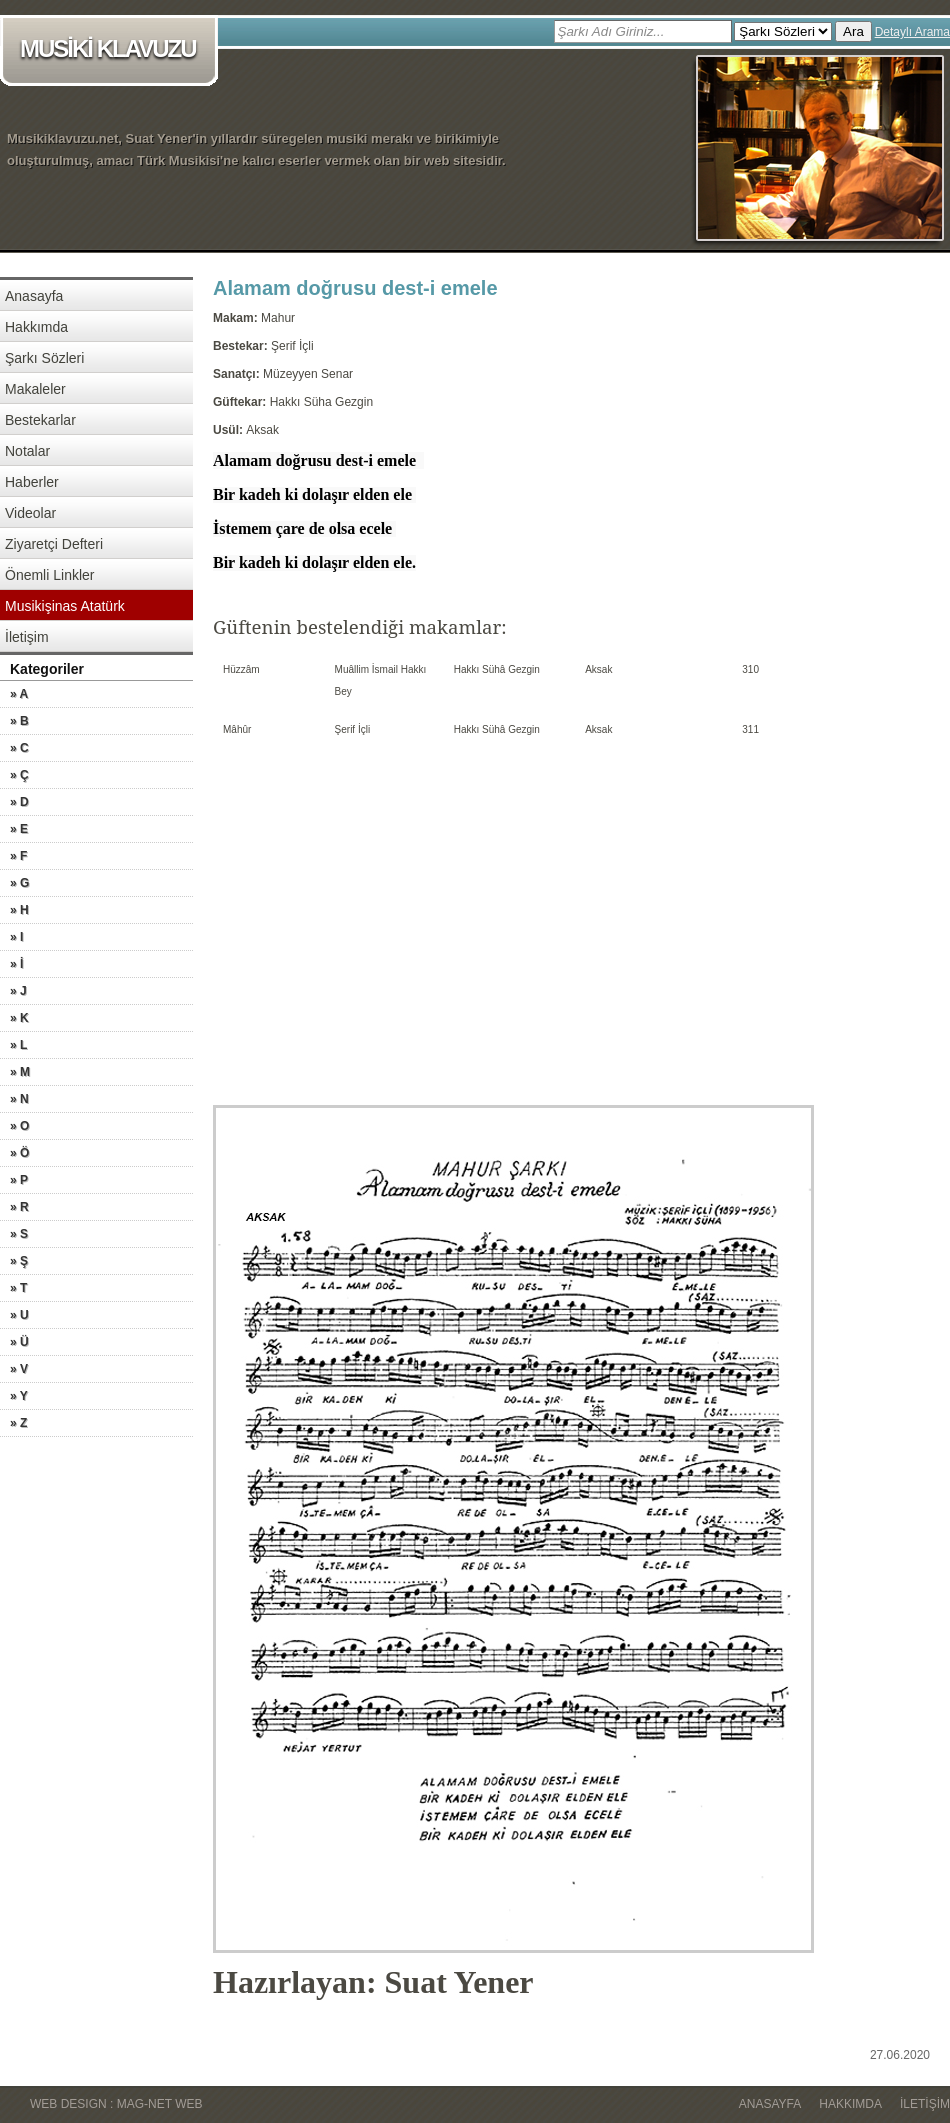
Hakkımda (36, 327)
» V (19, 1369)
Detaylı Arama (912, 32)
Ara (853, 31)
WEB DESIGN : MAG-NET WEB (116, 2104)
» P (19, 1180)
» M (20, 1072)
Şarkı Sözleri (44, 358)
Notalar (27, 451)
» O (19, 1126)
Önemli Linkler (49, 575)
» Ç (19, 775)
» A (19, 694)
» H (19, 910)
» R (19, 1207)
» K (19, 1018)
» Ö (19, 1153)
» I (16, 937)
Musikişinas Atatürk (65, 606)
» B (19, 721)
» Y (19, 1396)
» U (19, 1315)
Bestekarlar (40, 420)
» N (19, 1099)
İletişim (27, 637)
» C (19, 748)
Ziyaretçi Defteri (54, 544)
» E (19, 829)
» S (19, 1234)
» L (18, 1045)
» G (19, 883)
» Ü (19, 1342)
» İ (16, 964)
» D (19, 802)
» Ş (19, 1261)
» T (18, 1288)
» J (18, 991)
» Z (18, 1423)
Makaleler (35, 389)
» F (18, 856)
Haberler (32, 482)
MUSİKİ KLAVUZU (112, 50)
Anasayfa (34, 296)
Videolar (30, 513)
